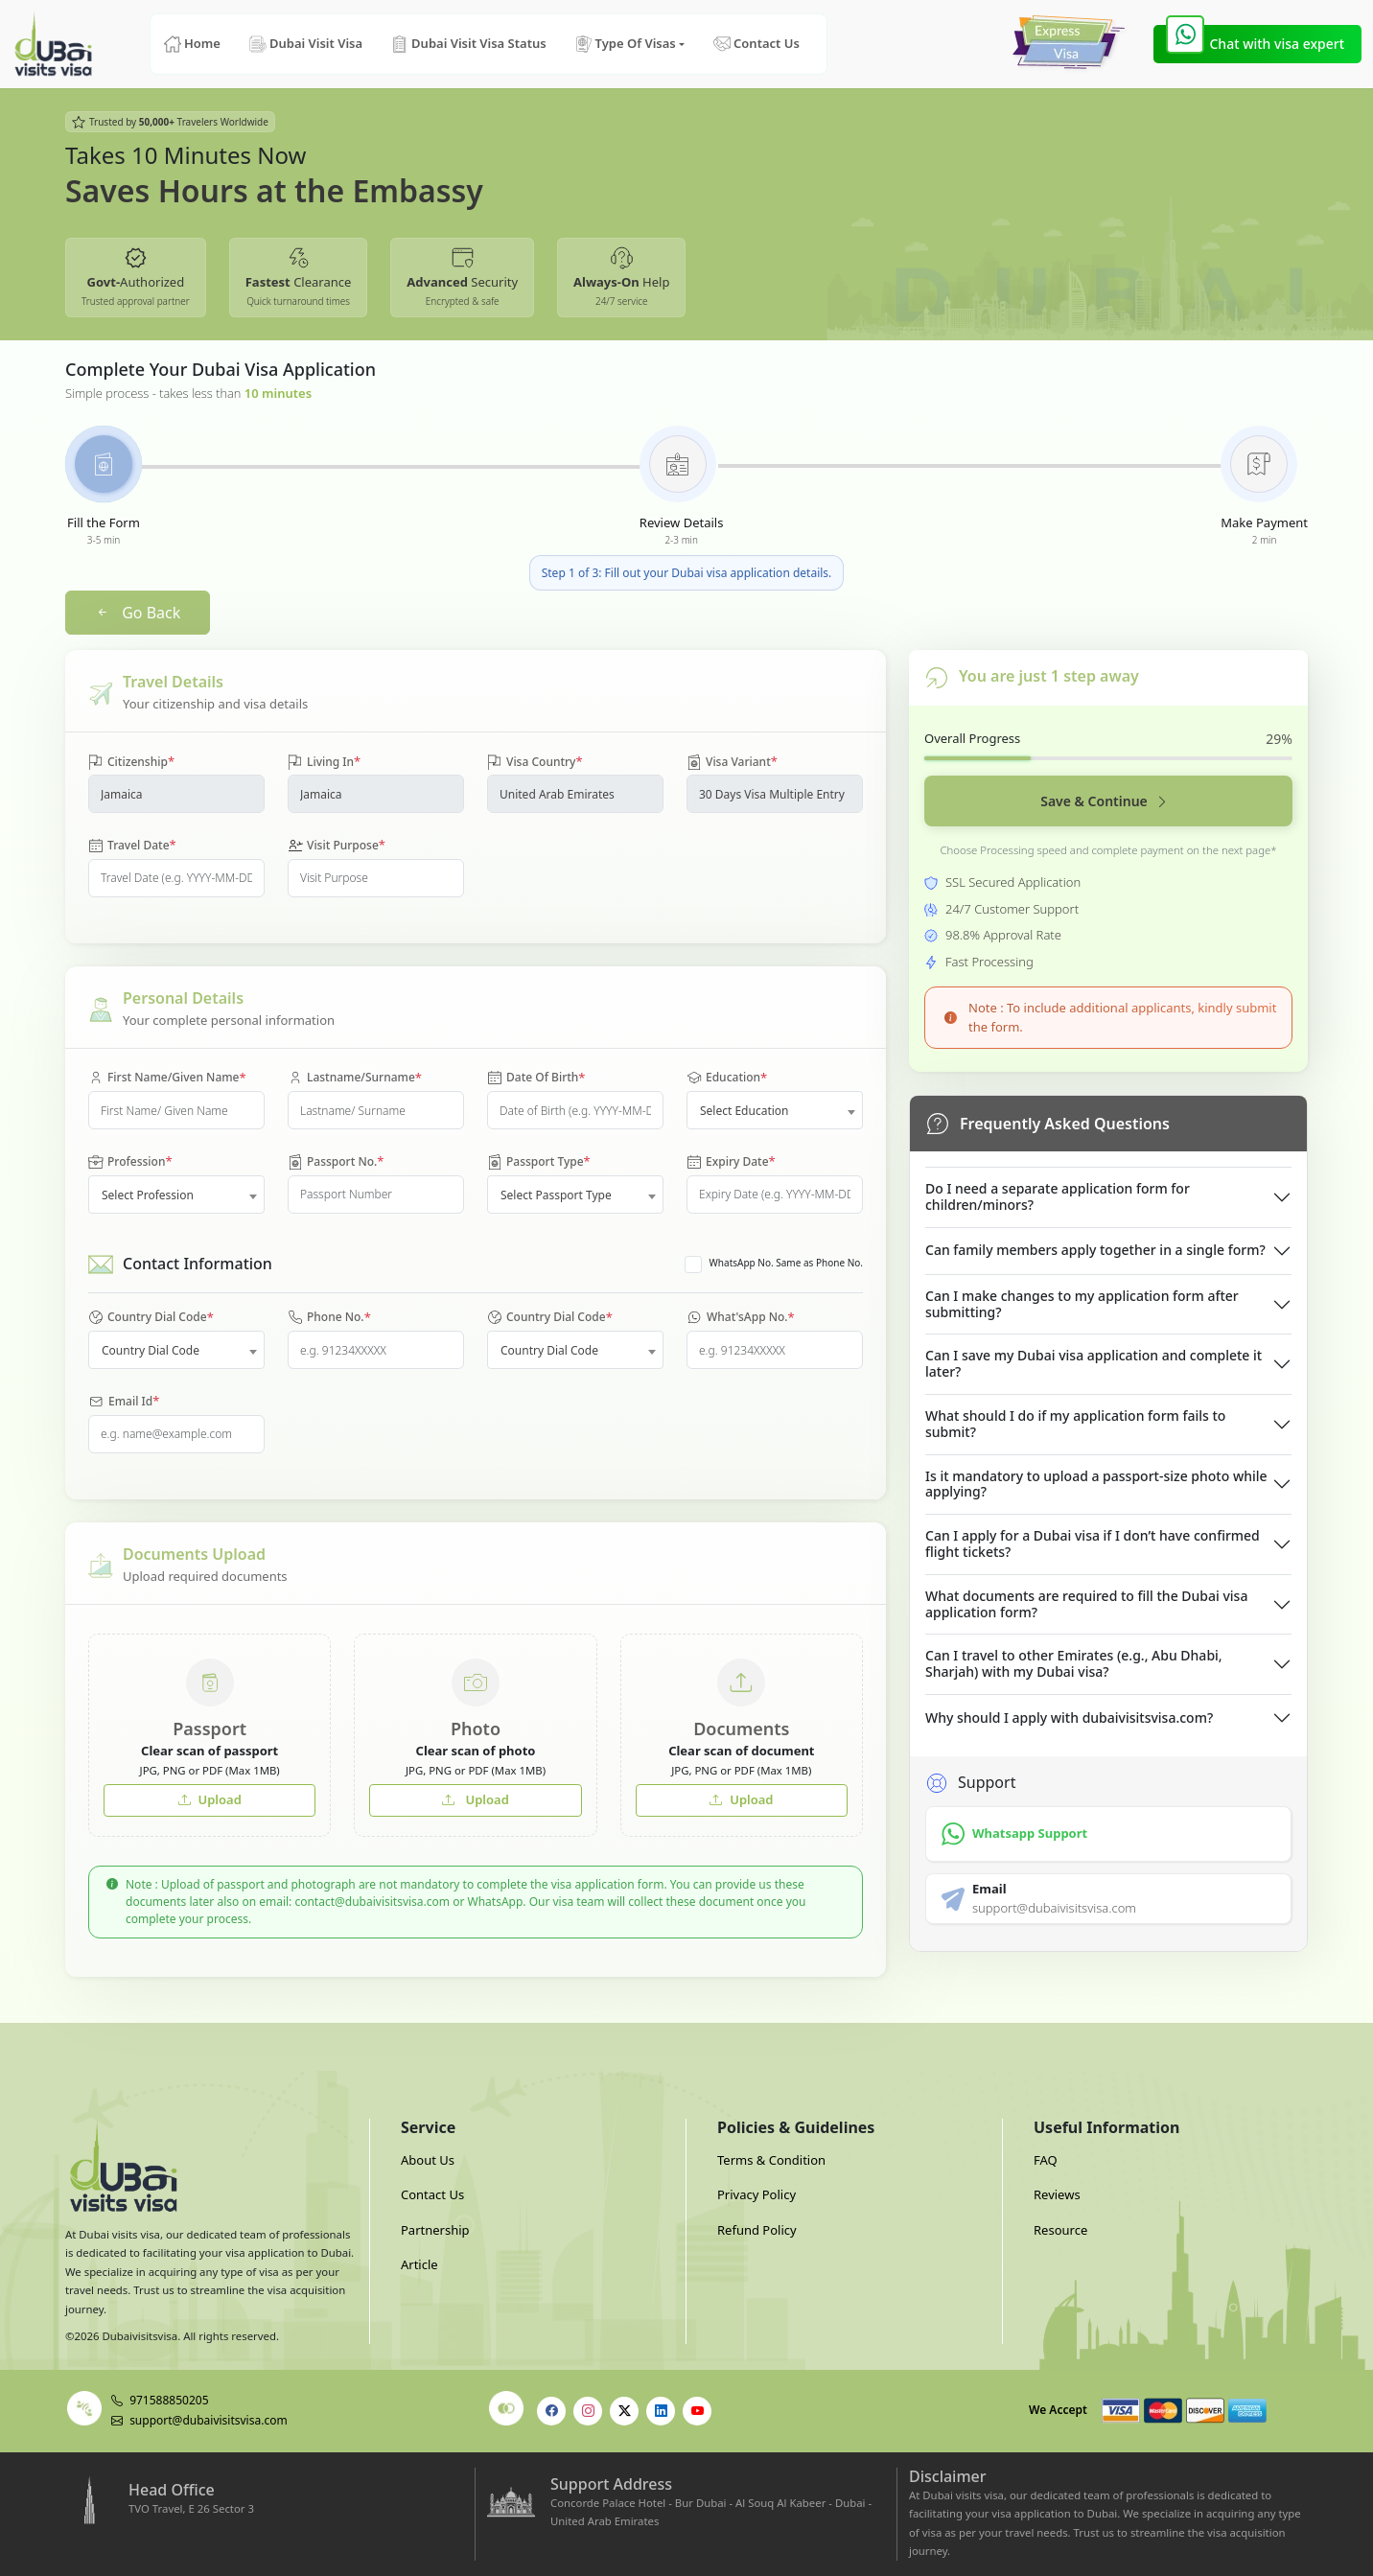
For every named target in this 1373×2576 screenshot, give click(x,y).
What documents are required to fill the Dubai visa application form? (1086, 1604)
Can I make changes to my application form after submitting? (1082, 1304)
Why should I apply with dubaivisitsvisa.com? (1069, 1717)
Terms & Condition (771, 2160)
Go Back (137, 612)
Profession (130, 1162)
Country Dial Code (151, 1318)
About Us (427, 2160)
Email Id (123, 1401)
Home (192, 44)
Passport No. (336, 1162)
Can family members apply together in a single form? (1095, 1250)
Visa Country (535, 762)
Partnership (435, 2230)
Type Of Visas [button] (625, 44)
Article (419, 2264)
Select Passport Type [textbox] (556, 1195)
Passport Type (539, 1162)
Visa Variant (732, 762)
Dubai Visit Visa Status (469, 44)
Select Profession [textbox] (148, 1195)
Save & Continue (1104, 801)
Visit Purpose (336, 845)
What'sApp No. (740, 1318)
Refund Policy (757, 2230)
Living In (324, 762)
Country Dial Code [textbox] (150, 1350)
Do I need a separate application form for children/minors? (1057, 1196)
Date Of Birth (536, 1078)
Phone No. (329, 1318)
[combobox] (774, 1110)
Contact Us (756, 44)
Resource (1060, 2230)
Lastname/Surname (355, 1078)
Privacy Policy (756, 2194)
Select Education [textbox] (744, 1110)
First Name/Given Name (167, 1078)
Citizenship (131, 762)
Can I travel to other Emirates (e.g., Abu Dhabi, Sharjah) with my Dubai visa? (1073, 1663)
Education (726, 1078)
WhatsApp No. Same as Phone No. (786, 1262)
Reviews (1057, 2194)
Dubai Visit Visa (305, 44)
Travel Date (132, 845)
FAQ (1046, 2160)
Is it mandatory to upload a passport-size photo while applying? (1096, 1484)
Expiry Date (731, 1162)
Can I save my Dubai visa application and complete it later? (1093, 1363)
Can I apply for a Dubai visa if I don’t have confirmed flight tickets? (1092, 1543)
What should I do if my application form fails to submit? (1075, 1423)
